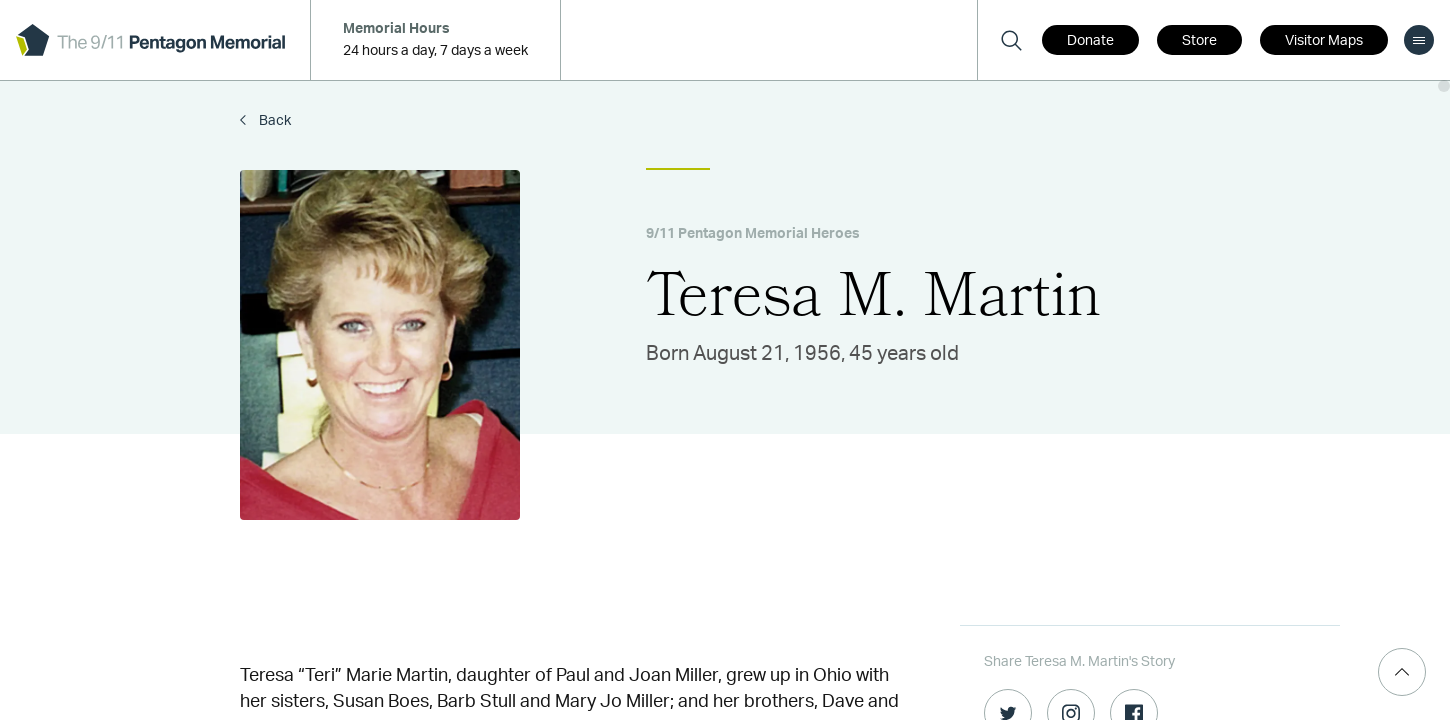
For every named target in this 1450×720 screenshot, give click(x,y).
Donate (1090, 41)
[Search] (1011, 40)
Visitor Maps (1324, 41)
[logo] (150, 40)
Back (273, 121)
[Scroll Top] (1402, 672)
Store (1199, 41)
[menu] (1419, 40)
